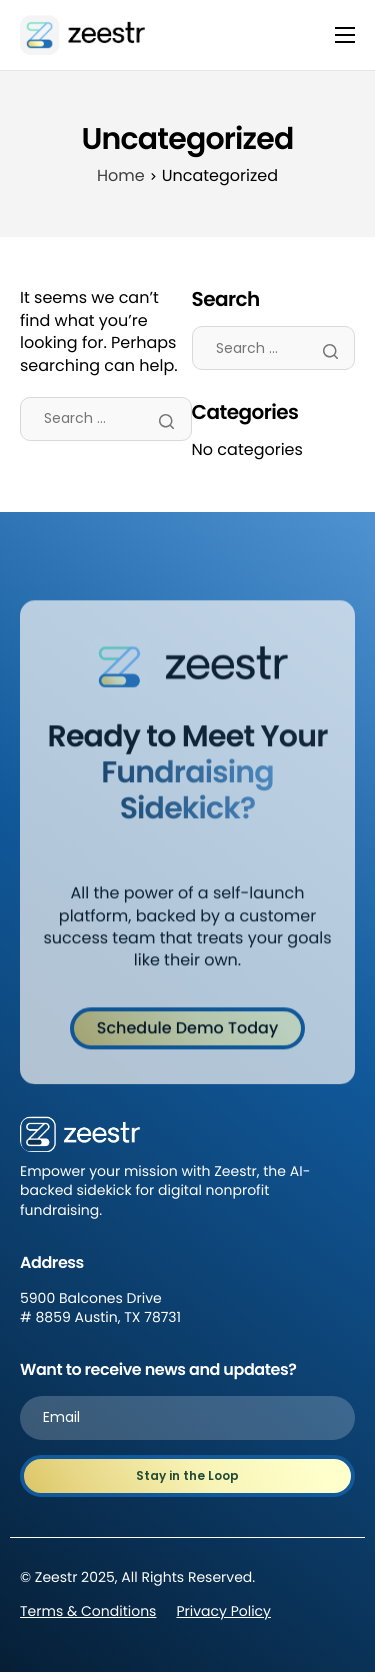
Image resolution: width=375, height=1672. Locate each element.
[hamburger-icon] (345, 35)
